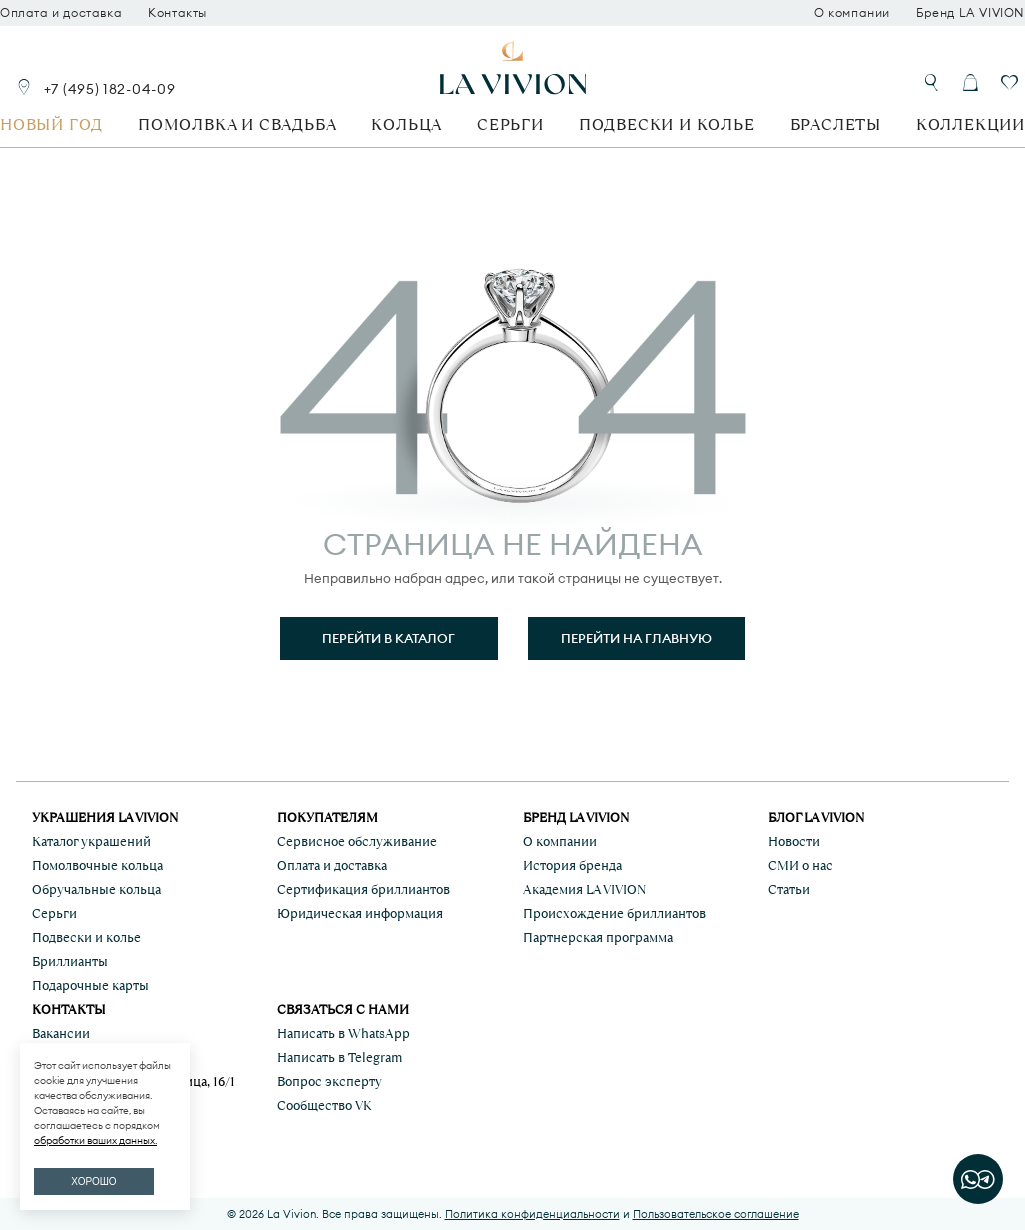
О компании (852, 13)
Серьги (510, 124)
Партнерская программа (598, 937)
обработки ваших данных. (95, 1140)
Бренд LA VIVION (970, 13)
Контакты (177, 13)
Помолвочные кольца (97, 865)
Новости (794, 841)
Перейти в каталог (388, 638)
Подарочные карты (90, 985)
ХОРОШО (93, 1181)
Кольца (406, 124)
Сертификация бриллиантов (363, 889)
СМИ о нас (800, 865)
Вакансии (61, 1033)
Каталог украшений (91, 841)
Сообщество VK (324, 1105)
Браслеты (835, 124)
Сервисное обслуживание (357, 841)
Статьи (789, 889)
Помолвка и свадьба (237, 124)
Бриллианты (70, 961)
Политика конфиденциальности (532, 1214)
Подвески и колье (667, 124)
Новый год (51, 124)
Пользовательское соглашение (716, 1214)
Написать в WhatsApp (343, 1033)
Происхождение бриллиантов (614, 913)
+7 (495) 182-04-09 (110, 89)
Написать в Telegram (339, 1057)
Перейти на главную (636, 638)
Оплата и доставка (61, 13)
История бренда (572, 865)
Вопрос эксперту (329, 1081)
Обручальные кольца (96, 889)
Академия (584, 889)
